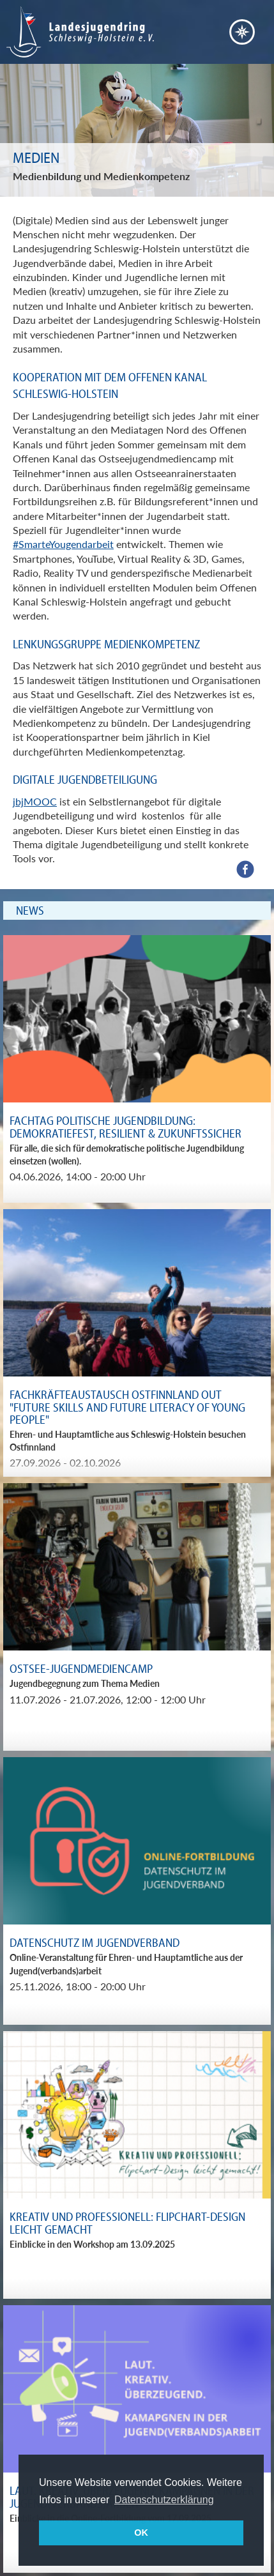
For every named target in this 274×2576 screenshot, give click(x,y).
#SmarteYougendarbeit (63, 544)
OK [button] (141, 2532)
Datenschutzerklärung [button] (164, 2499)
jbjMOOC (35, 801)
